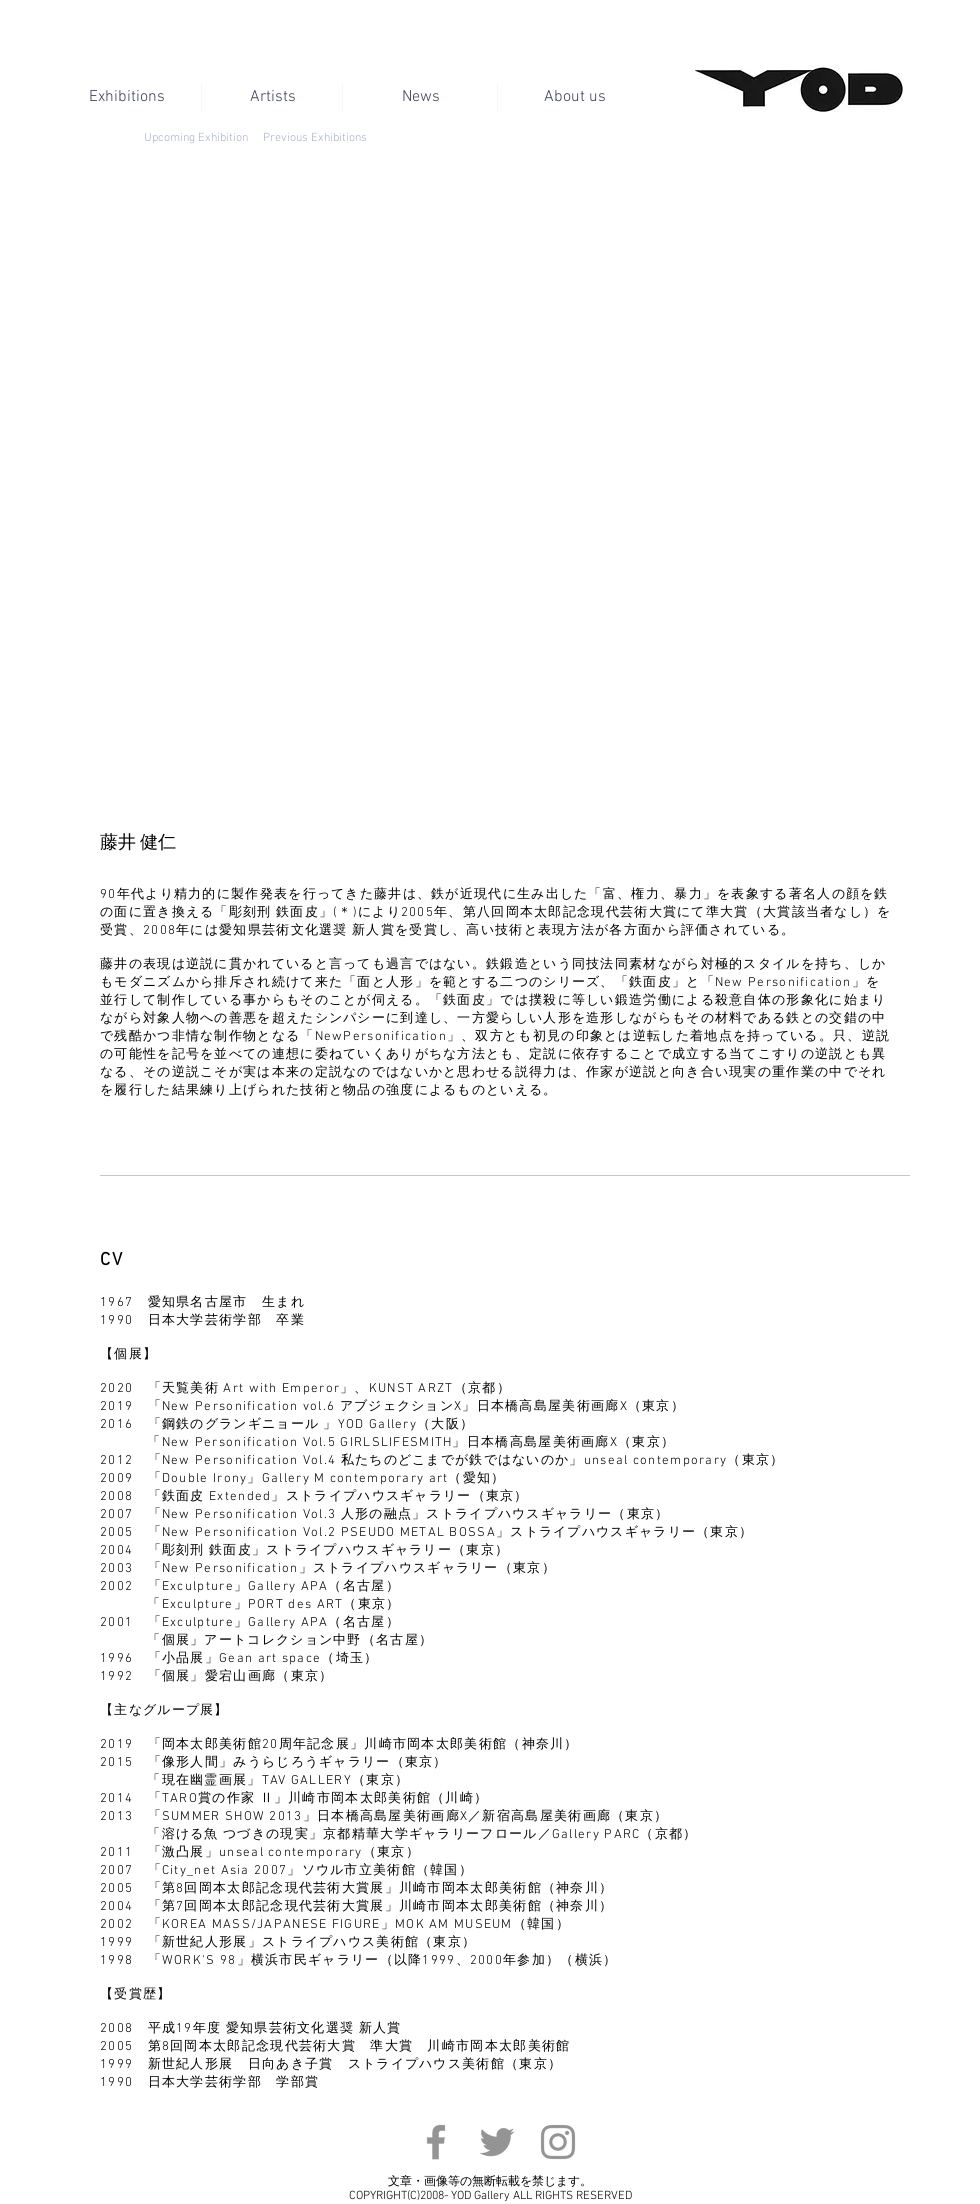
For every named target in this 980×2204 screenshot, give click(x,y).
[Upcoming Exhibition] (195, 138)
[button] (496, 501)
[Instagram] (558, 2142)
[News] (420, 97)
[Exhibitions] (126, 97)
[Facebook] (436, 2142)
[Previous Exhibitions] (314, 138)
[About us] (574, 97)
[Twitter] (497, 2142)
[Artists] (272, 97)
